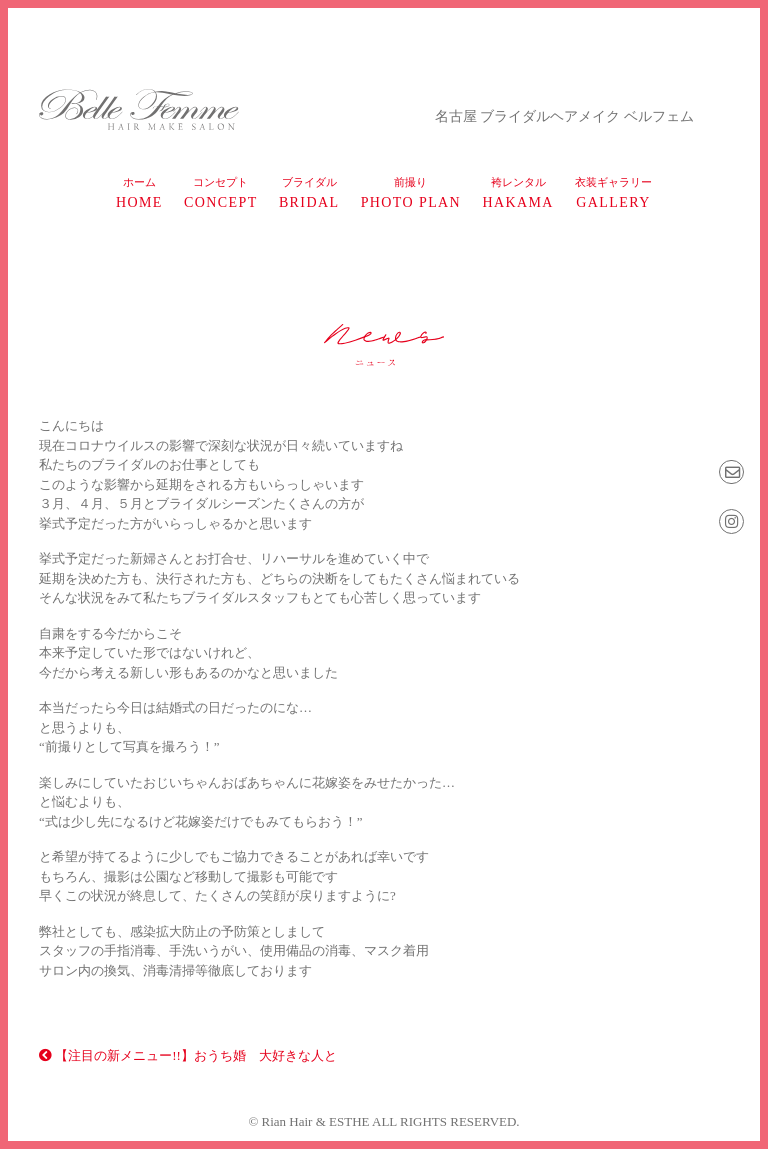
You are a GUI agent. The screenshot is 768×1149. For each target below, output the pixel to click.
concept (221, 193)
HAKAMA (517, 193)
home (139, 193)
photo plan (411, 193)
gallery (613, 193)
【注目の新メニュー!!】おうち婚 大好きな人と (188, 1055)
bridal (309, 193)
